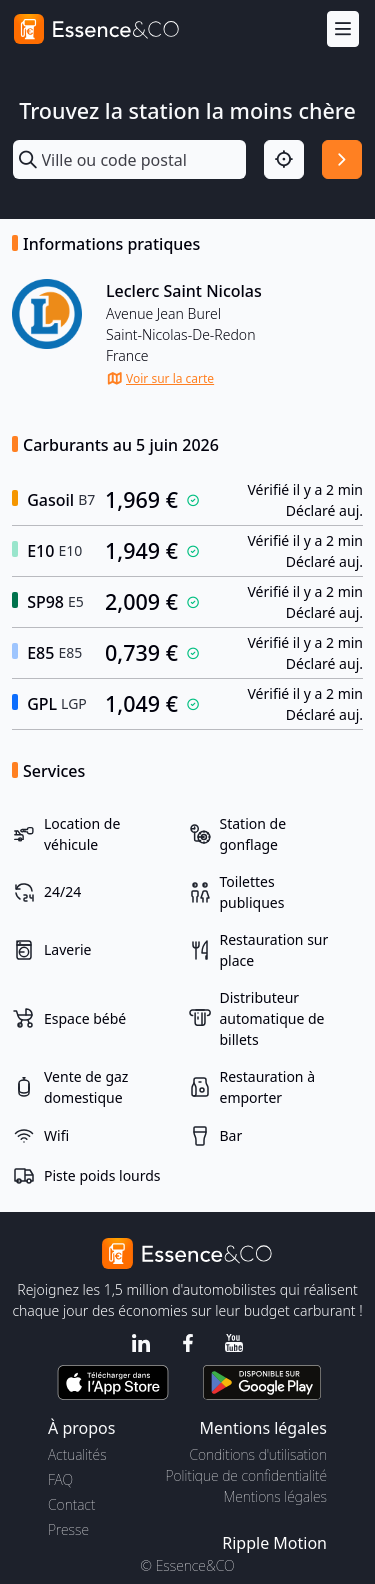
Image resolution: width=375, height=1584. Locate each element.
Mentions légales (275, 1496)
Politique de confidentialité (246, 1475)
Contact (71, 1504)
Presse (68, 1529)
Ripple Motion (274, 1543)
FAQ (60, 1479)
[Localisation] (284, 160)
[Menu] (343, 29)
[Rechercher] (342, 160)
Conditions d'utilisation (258, 1454)
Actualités (77, 1454)
